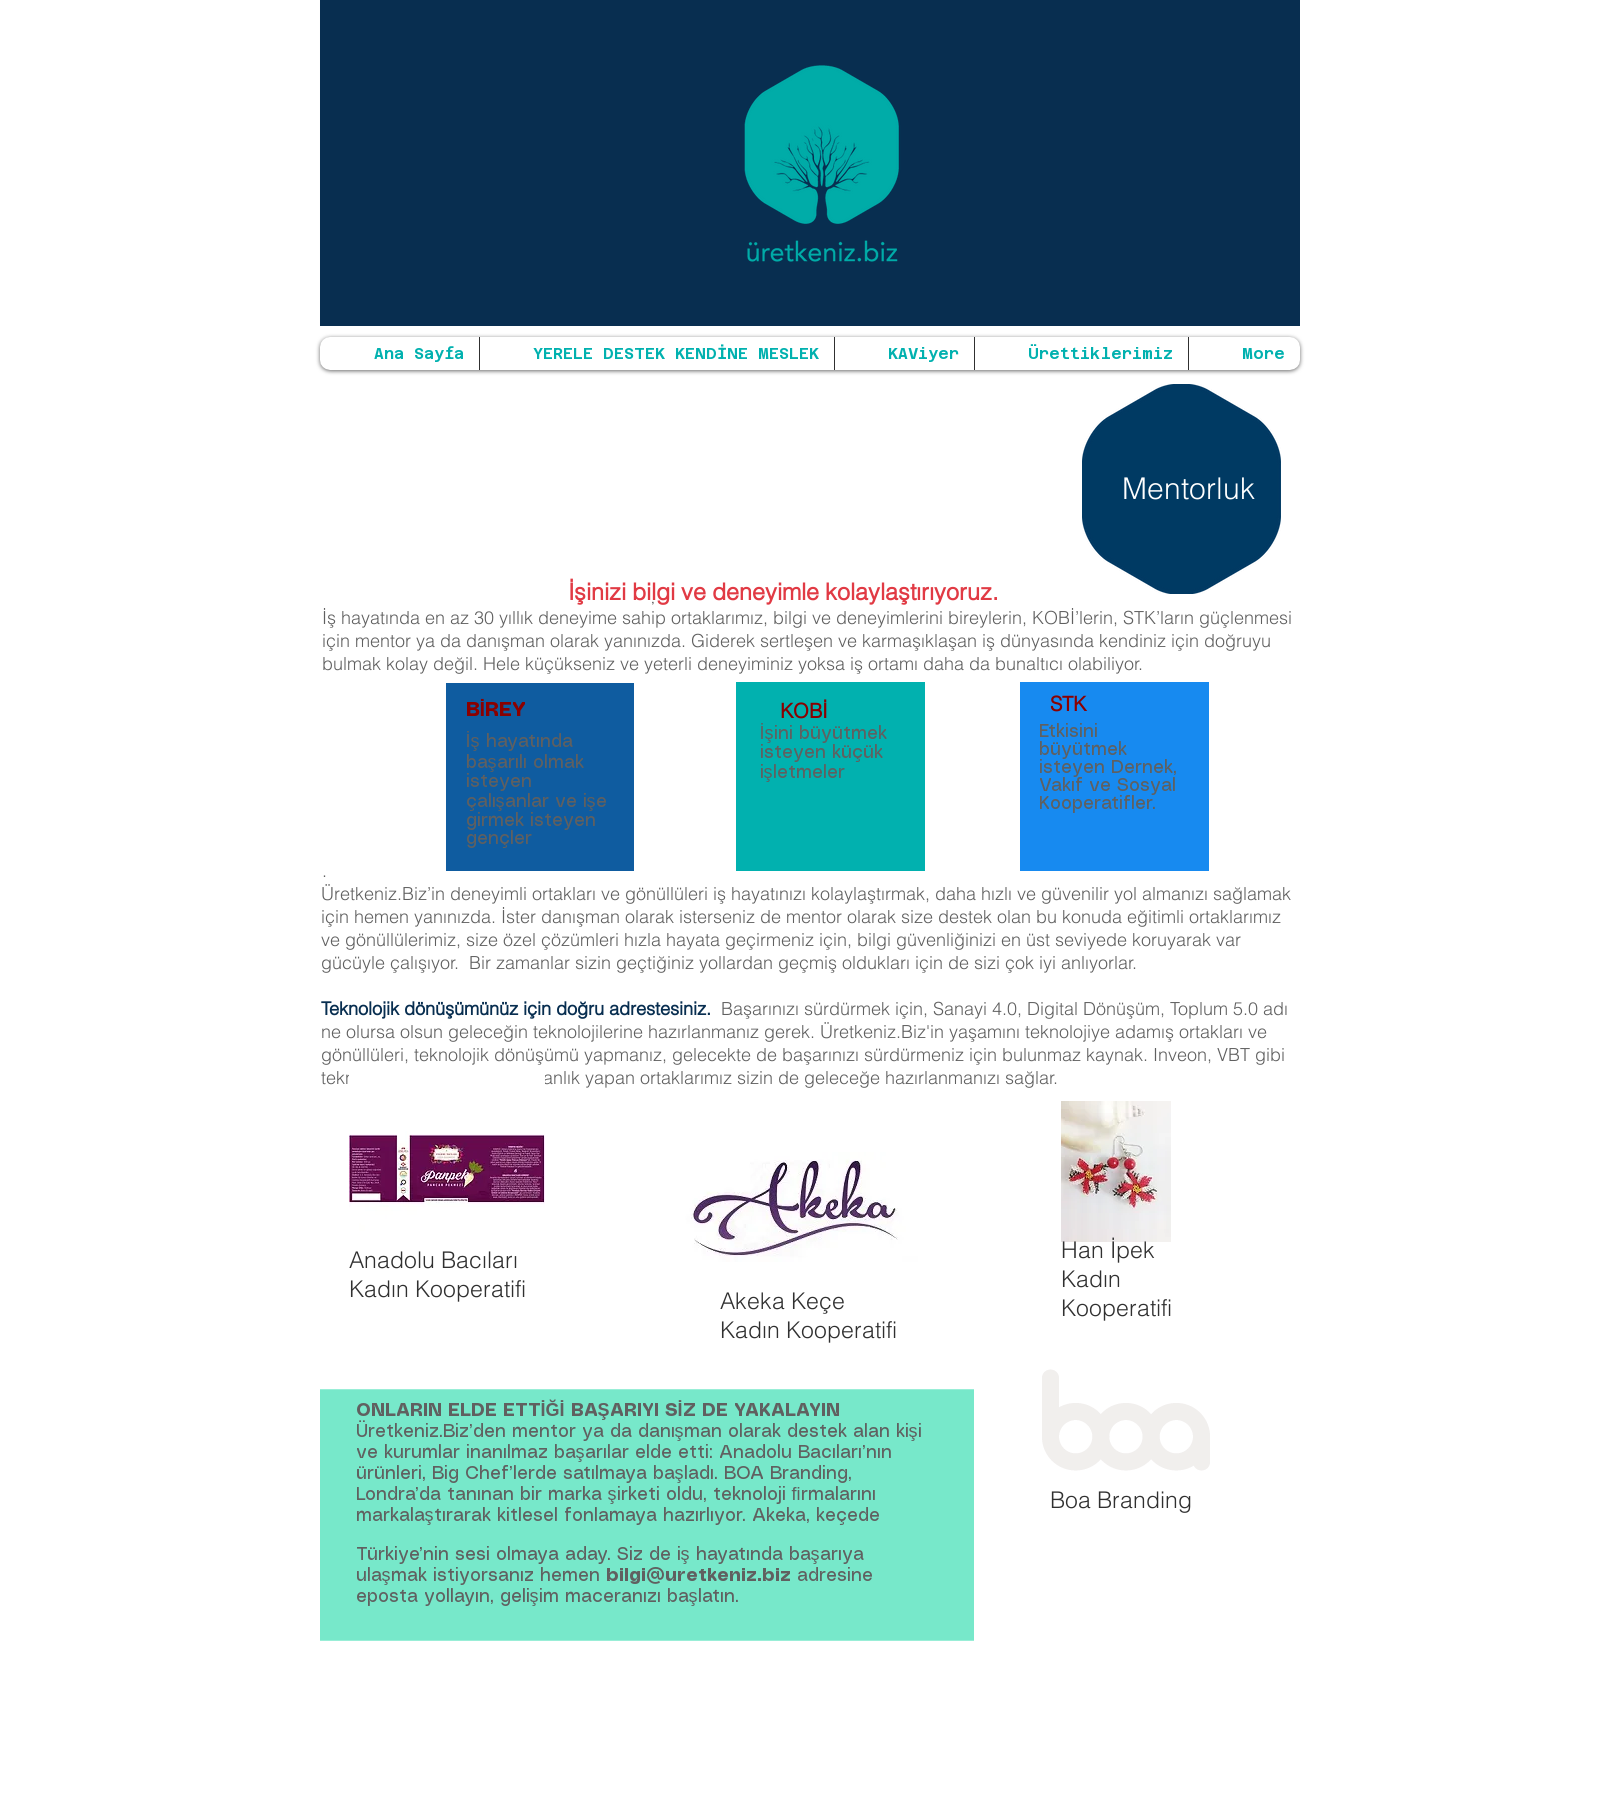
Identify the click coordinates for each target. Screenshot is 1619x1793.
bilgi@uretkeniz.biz (698, 1576)
